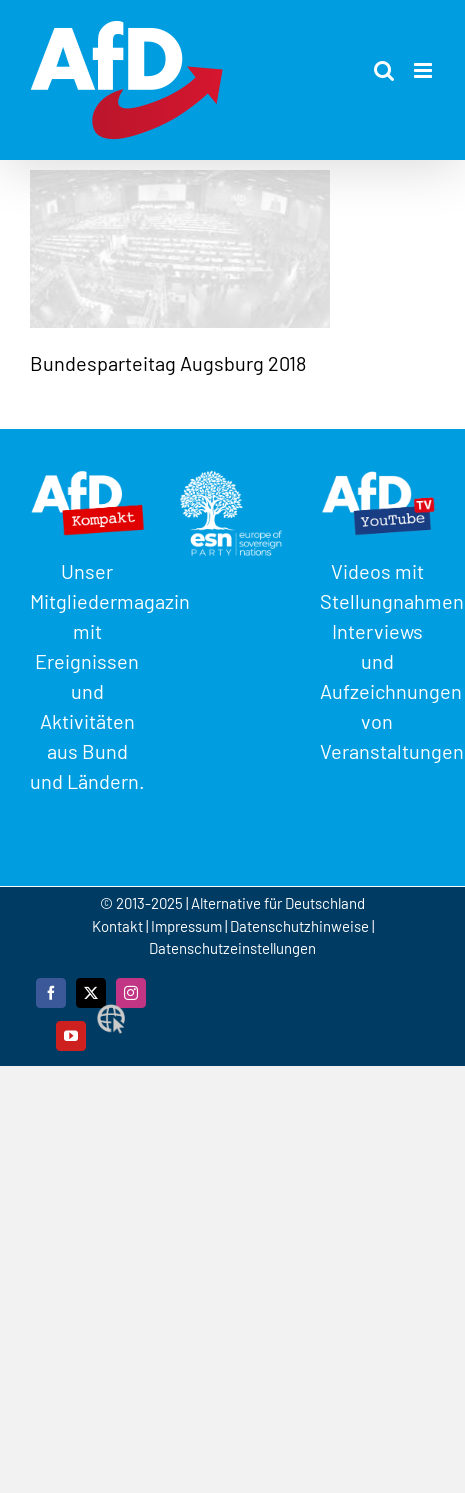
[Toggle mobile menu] (424, 70)
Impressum (186, 926)
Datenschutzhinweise (299, 926)
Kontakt (119, 926)
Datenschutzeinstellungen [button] (232, 948)
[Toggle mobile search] (384, 70)
